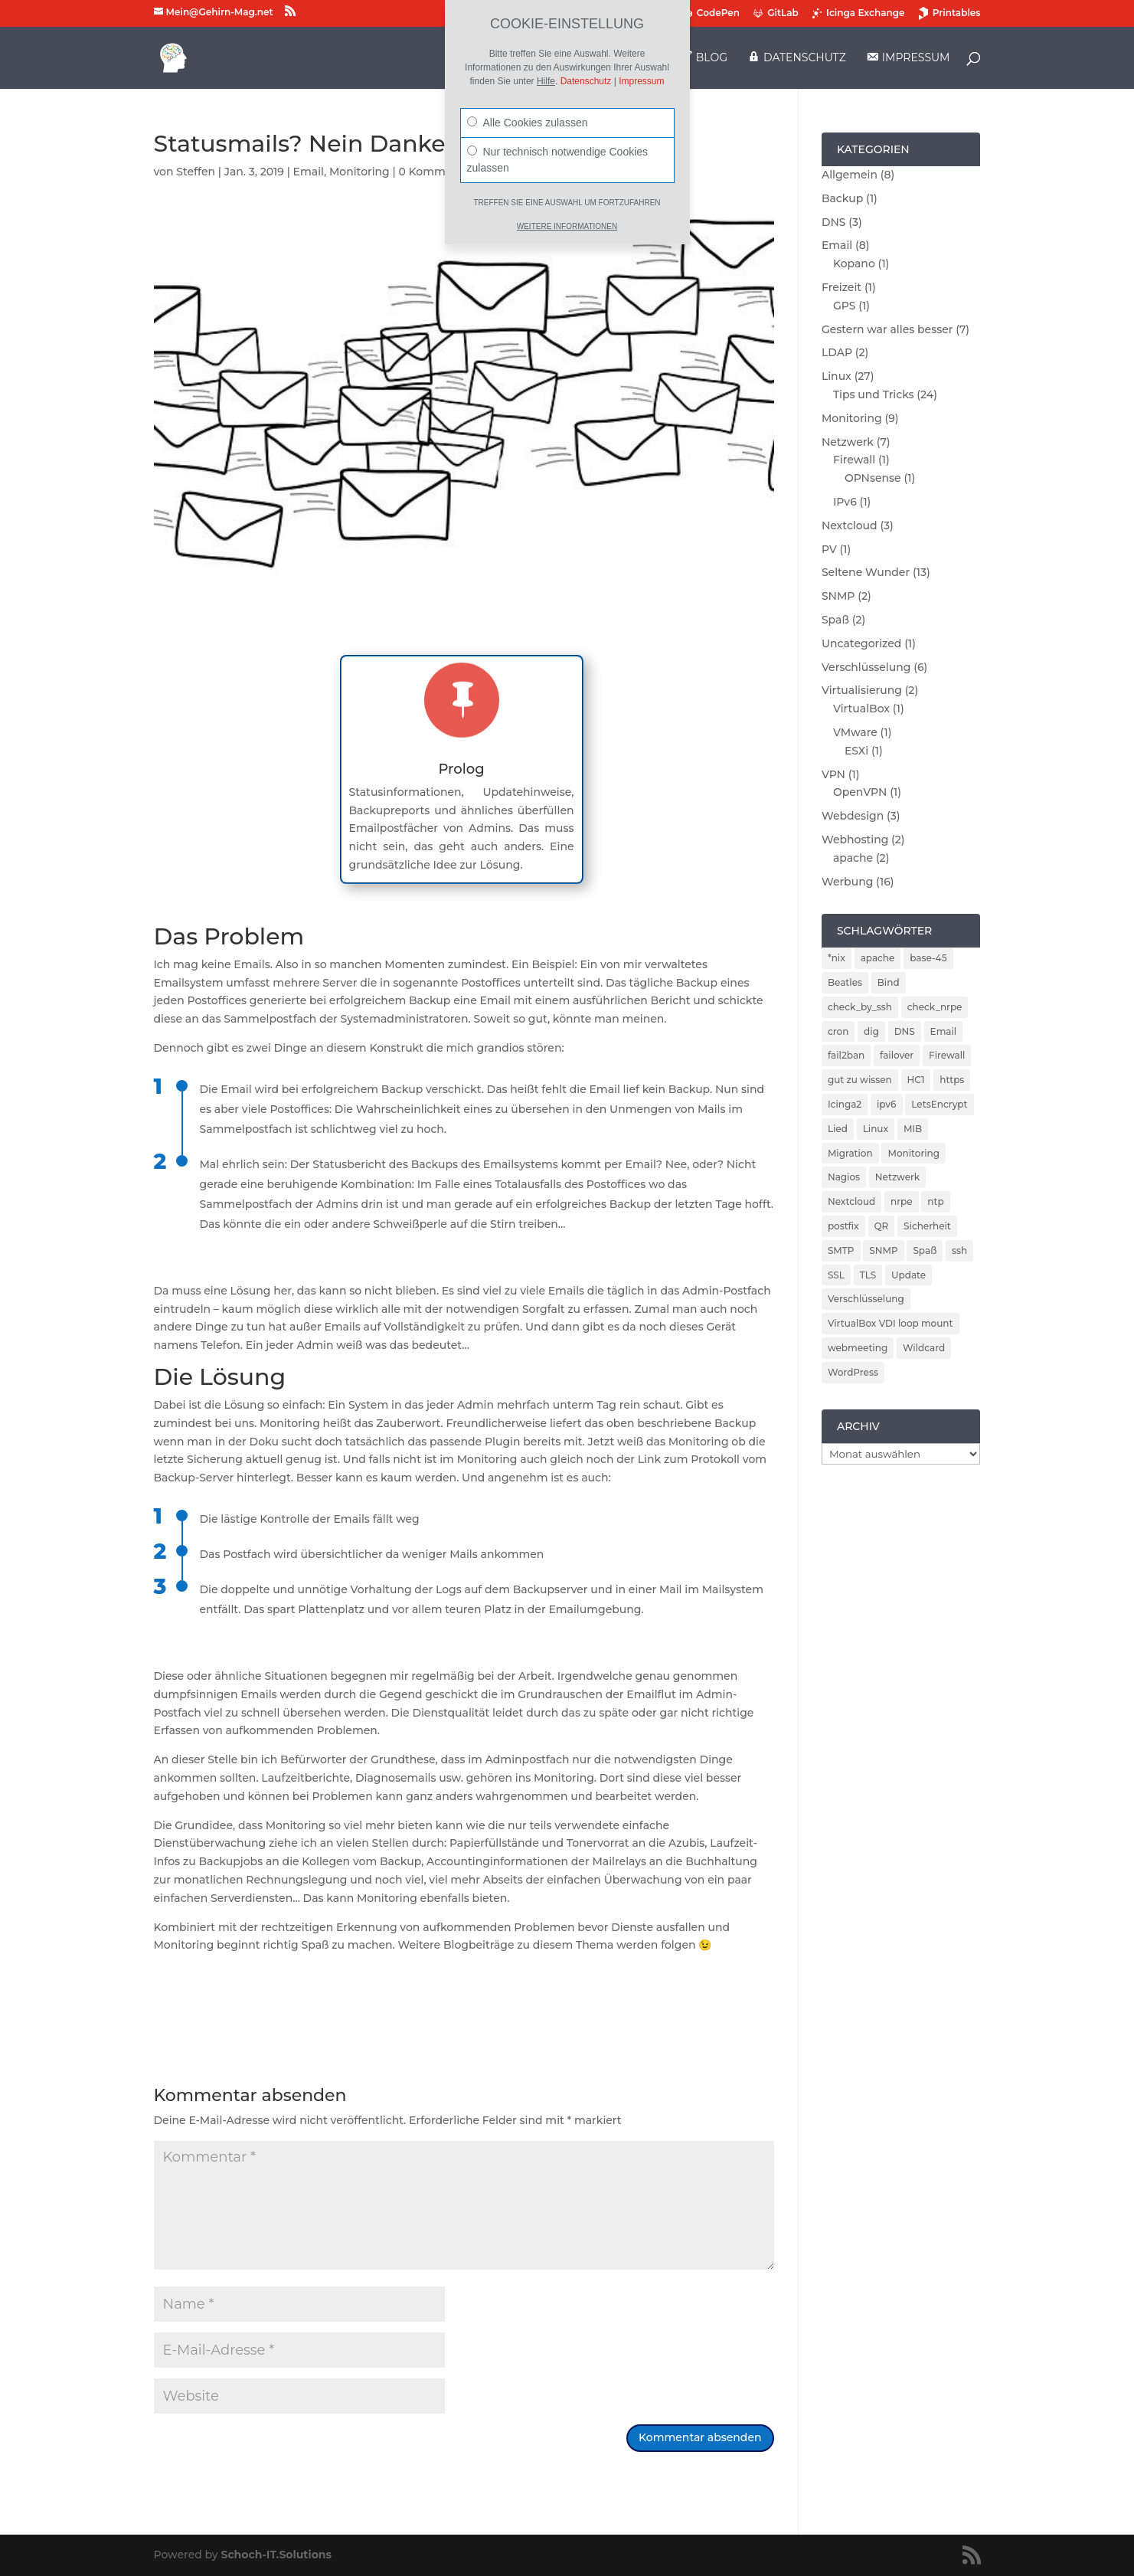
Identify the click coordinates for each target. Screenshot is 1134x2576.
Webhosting (855, 839)
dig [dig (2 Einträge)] (871, 1031)
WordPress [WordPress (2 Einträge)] (853, 1372)
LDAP (837, 352)
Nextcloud (849, 525)
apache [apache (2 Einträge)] (878, 958)
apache (853, 858)
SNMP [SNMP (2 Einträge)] (883, 1250)
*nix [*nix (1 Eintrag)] (836, 958)
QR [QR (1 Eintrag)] (881, 1226)
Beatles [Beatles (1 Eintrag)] (845, 982)
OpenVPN (860, 792)
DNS (834, 222)
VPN (833, 774)
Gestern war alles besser (887, 329)
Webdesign (853, 816)
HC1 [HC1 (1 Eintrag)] (916, 1079)
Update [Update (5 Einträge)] (908, 1275)
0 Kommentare (440, 171)
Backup (842, 198)
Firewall (854, 459)
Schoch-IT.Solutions (276, 2554)
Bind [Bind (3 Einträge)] (888, 982)
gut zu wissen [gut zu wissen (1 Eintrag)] (860, 1079)
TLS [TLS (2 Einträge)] (868, 1275)
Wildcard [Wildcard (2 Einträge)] (924, 1347)
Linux (836, 376)
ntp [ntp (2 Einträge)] (935, 1201)
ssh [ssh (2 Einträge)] (959, 1250)
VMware (855, 732)
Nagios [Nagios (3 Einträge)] (844, 1177)
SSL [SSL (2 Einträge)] (836, 1275)
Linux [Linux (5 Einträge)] (875, 1128)
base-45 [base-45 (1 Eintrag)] (928, 958)
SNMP (838, 596)
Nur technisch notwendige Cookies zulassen (558, 160)
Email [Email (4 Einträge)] (943, 1031)
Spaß (835, 620)
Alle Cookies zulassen (527, 122)
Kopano (854, 263)
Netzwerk (848, 442)
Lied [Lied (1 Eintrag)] (838, 1128)
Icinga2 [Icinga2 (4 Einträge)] (844, 1104)
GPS (844, 306)
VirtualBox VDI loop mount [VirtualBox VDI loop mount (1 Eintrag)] (890, 1323)
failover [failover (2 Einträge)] (896, 1055)
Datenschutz (586, 81)
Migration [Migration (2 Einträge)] (850, 1153)
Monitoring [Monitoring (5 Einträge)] (913, 1153)
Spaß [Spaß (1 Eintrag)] (924, 1250)
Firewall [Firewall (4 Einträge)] (947, 1055)
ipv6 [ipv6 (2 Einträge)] (887, 1104)
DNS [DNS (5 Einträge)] (904, 1031)
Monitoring (359, 171)
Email (308, 171)
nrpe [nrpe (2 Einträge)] (902, 1201)
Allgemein (849, 175)
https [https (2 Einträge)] (952, 1079)
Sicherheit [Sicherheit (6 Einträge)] (927, 1226)
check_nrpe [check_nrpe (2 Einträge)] (934, 1007)
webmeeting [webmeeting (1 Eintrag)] (857, 1347)
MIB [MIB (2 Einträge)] (913, 1128)
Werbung (847, 882)
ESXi (856, 751)
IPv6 (845, 502)
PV (829, 549)
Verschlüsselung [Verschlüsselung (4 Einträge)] (866, 1298)
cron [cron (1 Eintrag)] (838, 1031)
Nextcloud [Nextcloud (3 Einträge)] (851, 1201)
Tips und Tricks (873, 394)
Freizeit (841, 287)
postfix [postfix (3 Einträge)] (843, 1226)
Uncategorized (861, 643)
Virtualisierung (862, 690)
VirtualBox (861, 708)
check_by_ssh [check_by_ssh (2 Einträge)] (860, 1007)
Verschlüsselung (866, 667)
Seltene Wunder (866, 572)
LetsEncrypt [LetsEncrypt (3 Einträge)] (939, 1104)
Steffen (195, 171)
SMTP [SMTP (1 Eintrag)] (841, 1250)
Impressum (641, 81)
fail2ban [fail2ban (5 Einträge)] (846, 1055)
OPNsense (873, 478)
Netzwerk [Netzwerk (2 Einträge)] (897, 1177)
